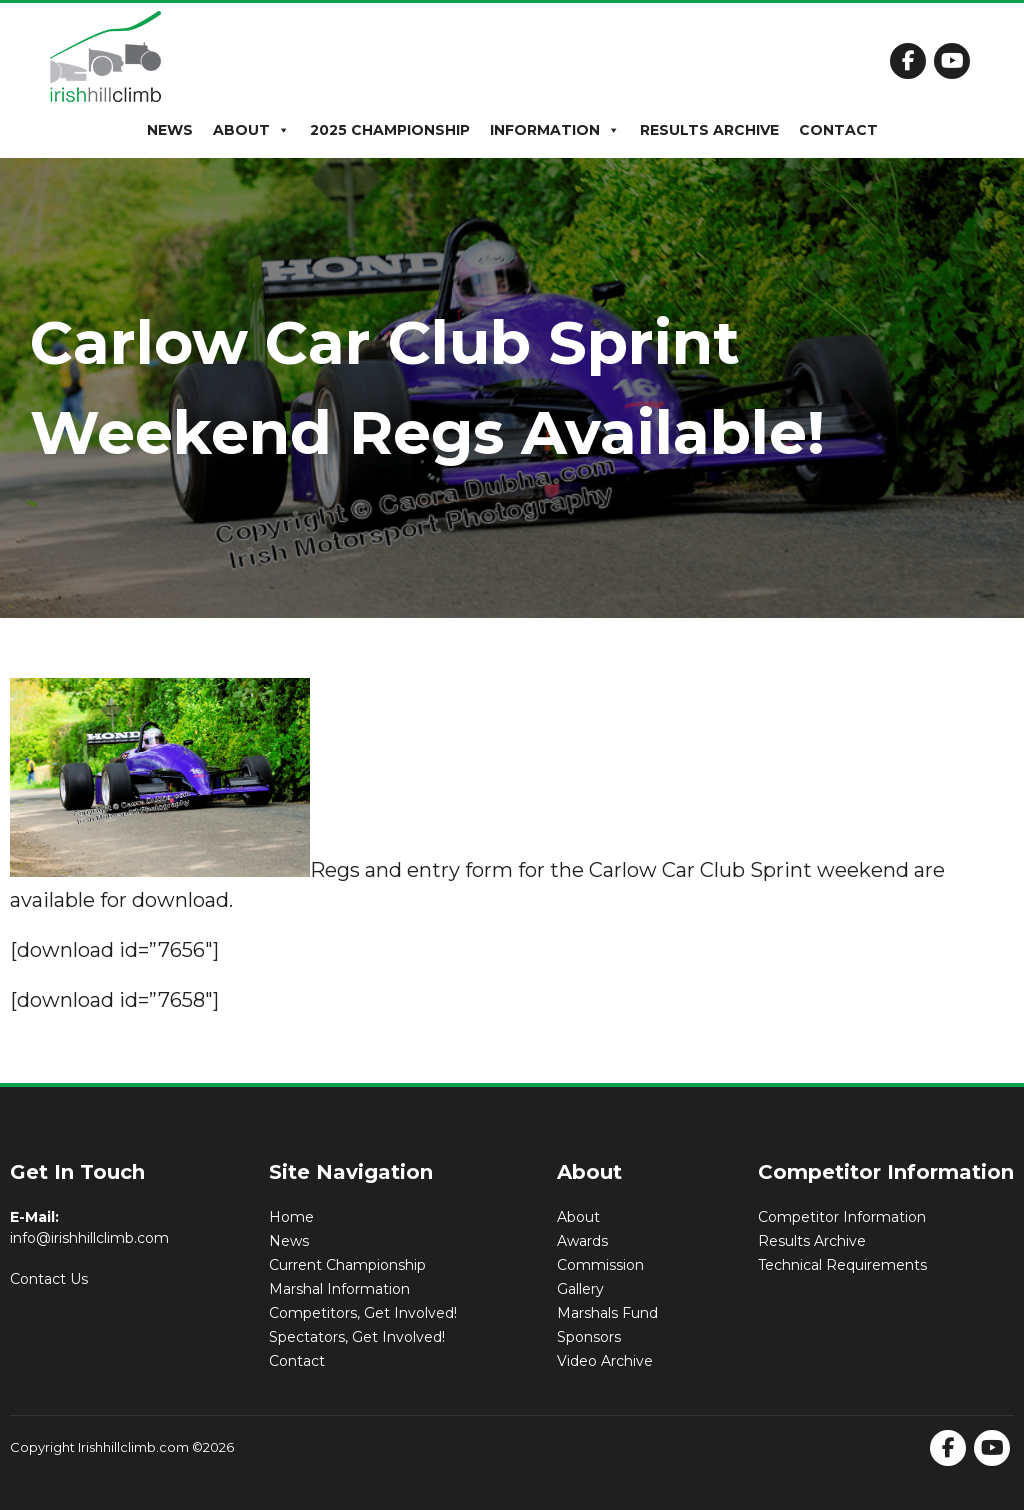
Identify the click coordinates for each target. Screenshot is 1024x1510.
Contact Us (49, 1279)
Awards (582, 1241)
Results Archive (709, 130)
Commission (600, 1265)
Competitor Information (842, 1217)
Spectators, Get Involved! (357, 1337)
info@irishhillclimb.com (89, 1238)
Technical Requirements (842, 1265)
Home (291, 1217)
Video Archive (605, 1361)
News (170, 130)
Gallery (580, 1289)
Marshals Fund (607, 1313)
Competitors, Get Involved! (363, 1313)
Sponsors (589, 1337)
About (251, 130)
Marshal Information (339, 1289)
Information (555, 130)
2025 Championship (390, 130)
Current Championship (347, 1265)
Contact (838, 130)
